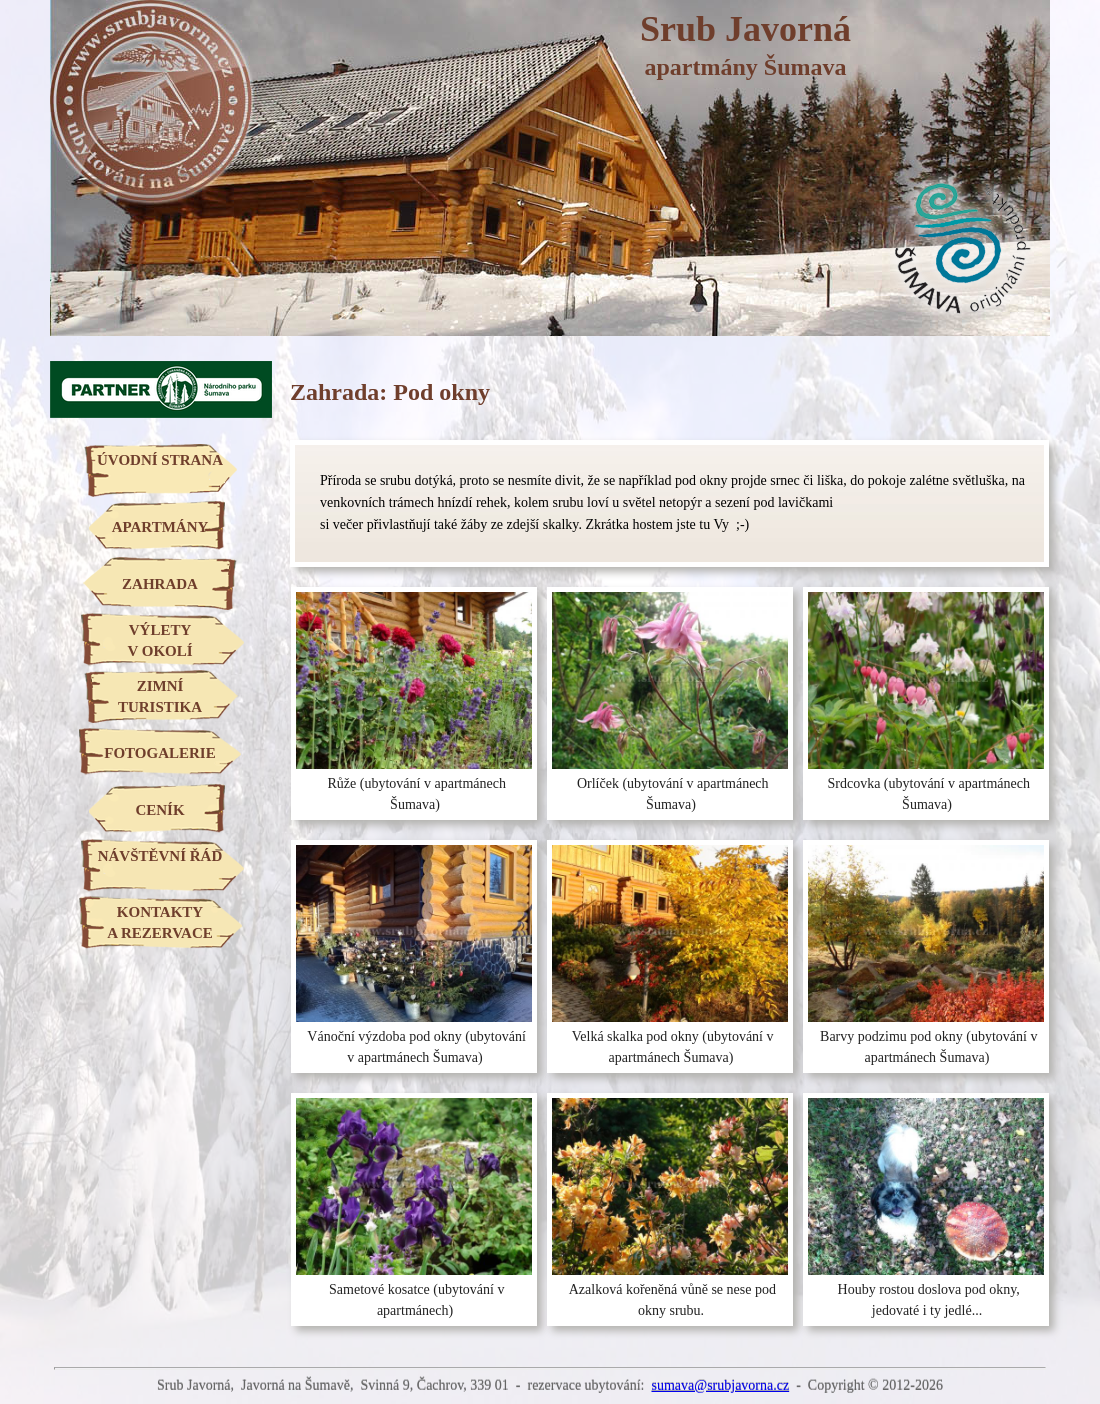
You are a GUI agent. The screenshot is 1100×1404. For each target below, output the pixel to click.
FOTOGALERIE (159, 753)
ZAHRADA (160, 584)
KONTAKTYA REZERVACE (159, 922)
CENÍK (159, 810)
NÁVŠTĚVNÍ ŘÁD (160, 856)
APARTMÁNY (160, 527)
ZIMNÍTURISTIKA (160, 696)
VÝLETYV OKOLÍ (159, 640)
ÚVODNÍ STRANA (160, 460)
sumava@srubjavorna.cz (720, 1385)
